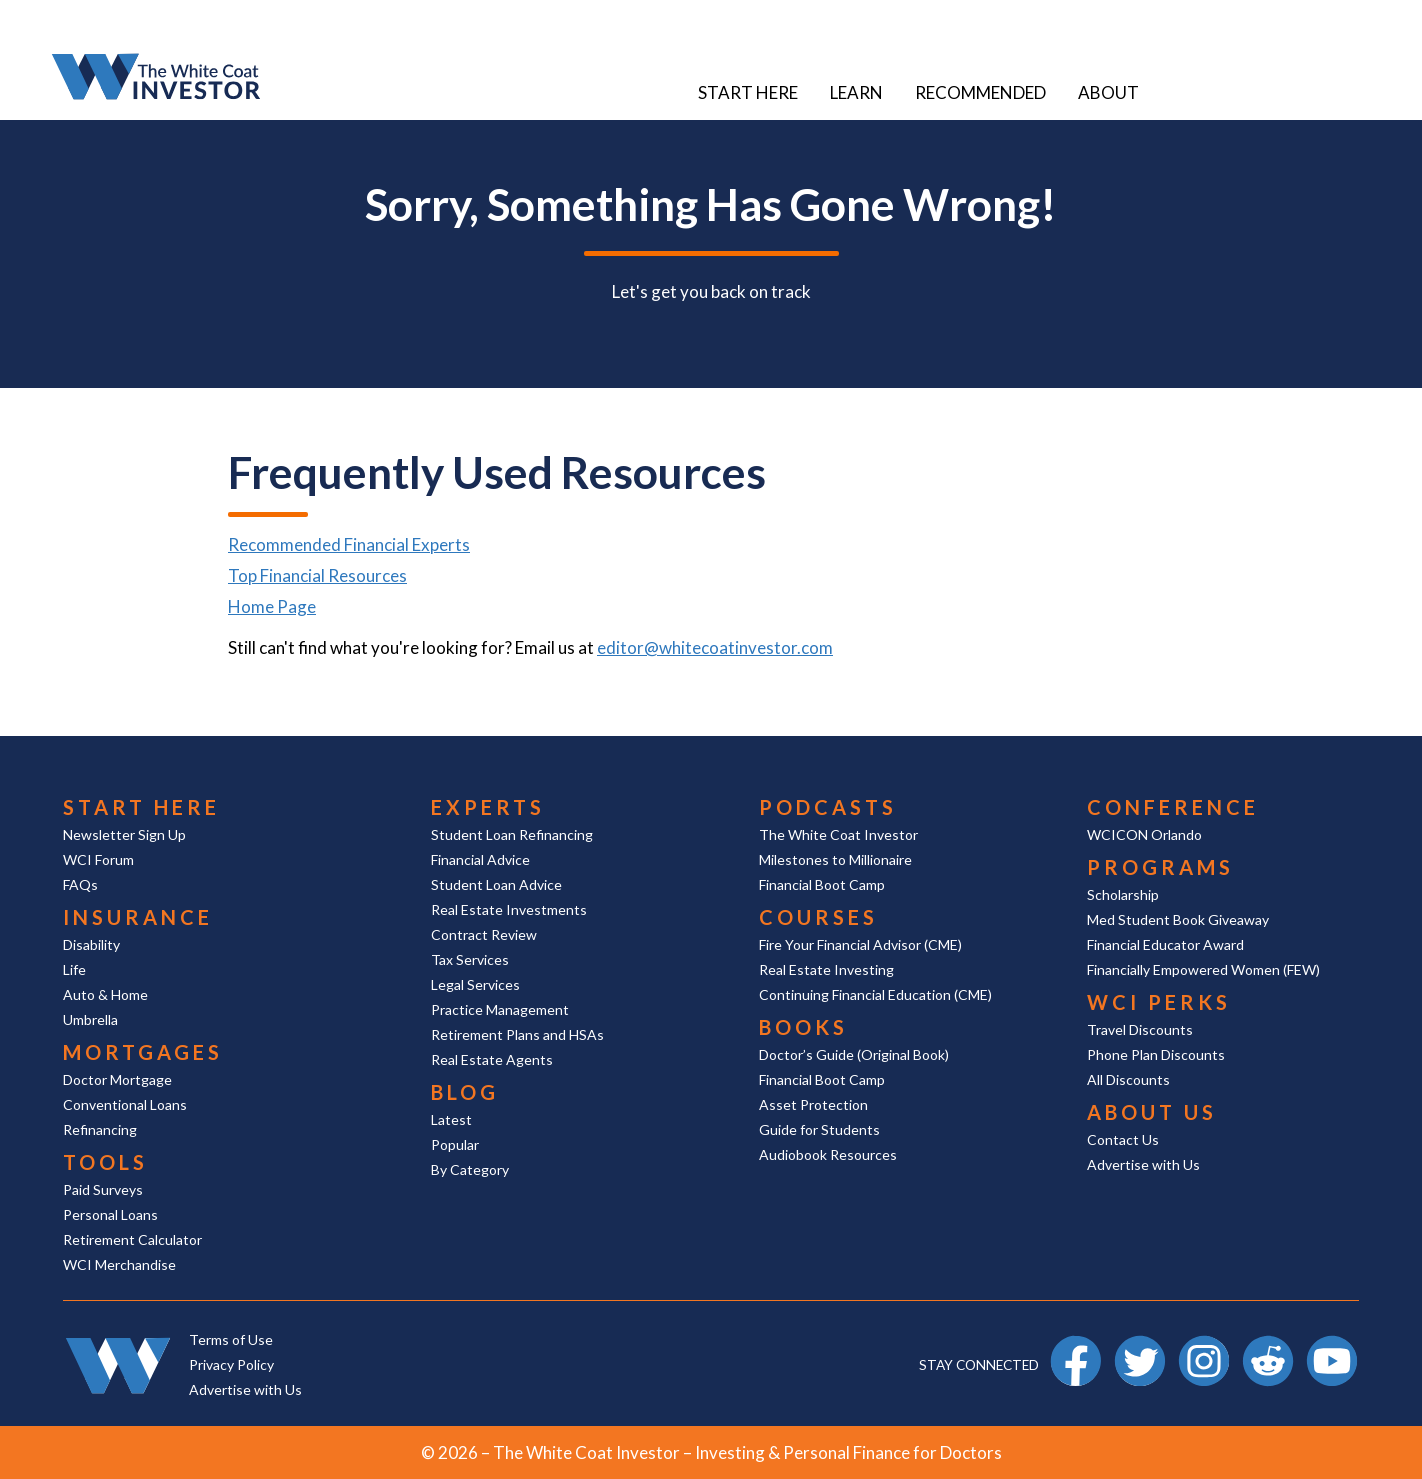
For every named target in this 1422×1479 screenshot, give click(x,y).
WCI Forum (98, 859)
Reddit (1268, 1344)
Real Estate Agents (492, 1059)
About (1108, 92)
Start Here (748, 92)
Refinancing (100, 1129)
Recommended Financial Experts (349, 544)
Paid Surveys (103, 1189)
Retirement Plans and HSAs (517, 1034)
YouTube (1332, 1344)
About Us (1152, 1112)
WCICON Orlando (1144, 834)
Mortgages (143, 1052)
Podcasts (828, 807)
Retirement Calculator (132, 1239)
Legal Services (475, 984)
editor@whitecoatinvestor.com (715, 647)
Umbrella (90, 1019)
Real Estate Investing (826, 969)
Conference (1173, 807)
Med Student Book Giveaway (1178, 919)
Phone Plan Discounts (1156, 1054)
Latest (451, 1119)
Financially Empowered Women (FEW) (1203, 969)
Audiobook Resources (828, 1154)
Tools (105, 1162)
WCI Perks (1159, 1002)
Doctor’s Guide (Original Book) (854, 1054)
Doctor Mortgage (117, 1079)
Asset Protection (813, 1104)
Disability (91, 944)
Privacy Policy (231, 1364)
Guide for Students (819, 1129)
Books (803, 1027)
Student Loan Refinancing (512, 834)
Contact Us (1123, 1139)
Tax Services (470, 959)
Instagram (1204, 1344)
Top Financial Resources (317, 575)
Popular (455, 1144)
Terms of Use (231, 1339)
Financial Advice (480, 859)
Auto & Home (105, 994)
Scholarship (1123, 894)
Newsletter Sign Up (124, 834)
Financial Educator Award (1165, 944)
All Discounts (1128, 1079)
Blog (465, 1092)
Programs (1160, 867)
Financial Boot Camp (822, 884)
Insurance (138, 917)
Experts (488, 807)
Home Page (272, 606)
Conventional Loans (125, 1104)
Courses (818, 917)
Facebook (1076, 1344)
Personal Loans (110, 1214)
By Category (470, 1169)
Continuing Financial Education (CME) (875, 994)
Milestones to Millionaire (835, 859)
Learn (856, 92)
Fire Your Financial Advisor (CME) (860, 944)
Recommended (980, 92)
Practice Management (500, 1009)
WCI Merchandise (119, 1264)
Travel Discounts (1140, 1029)
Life (74, 969)
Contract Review (484, 934)
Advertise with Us (1143, 1164)
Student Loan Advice (496, 884)
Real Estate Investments (509, 909)
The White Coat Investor (838, 834)
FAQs (80, 884)
